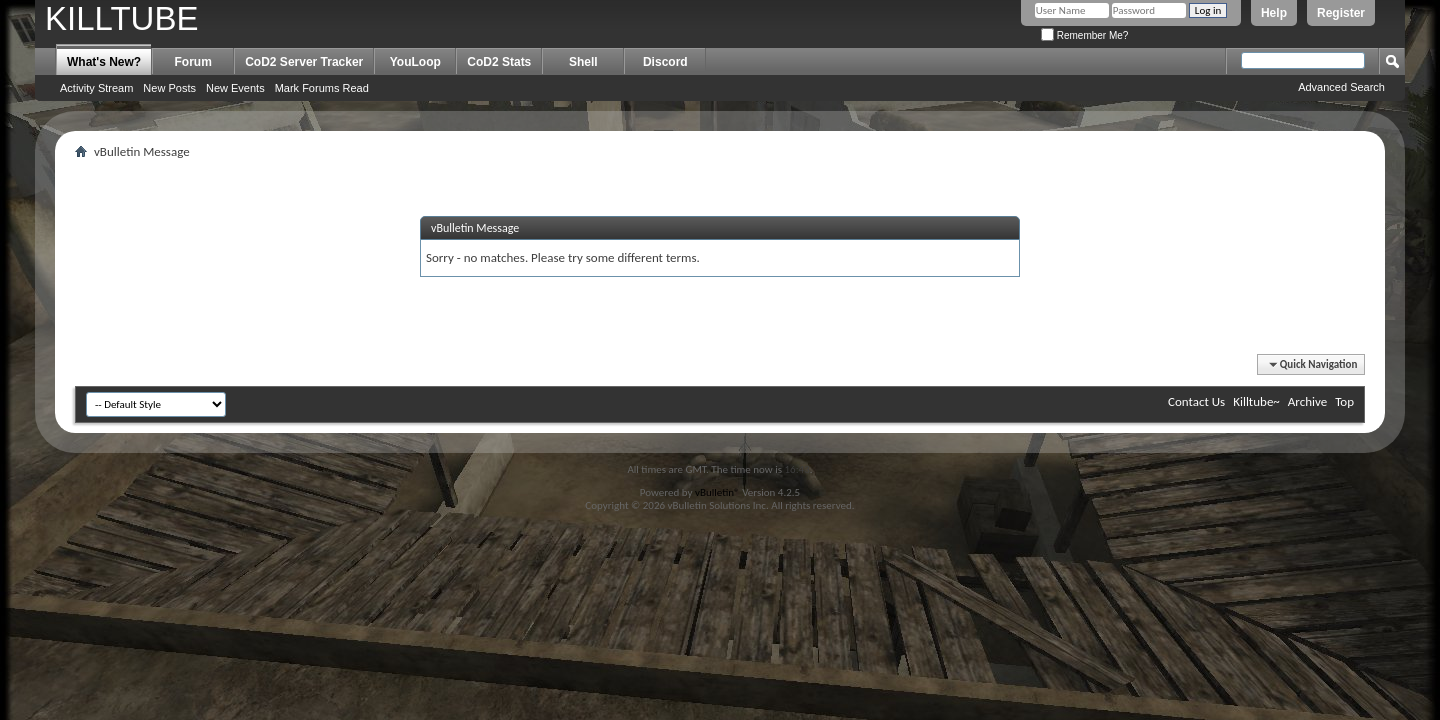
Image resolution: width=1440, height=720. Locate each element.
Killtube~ (1256, 401)
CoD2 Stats (499, 62)
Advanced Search (1341, 87)
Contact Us (1196, 401)
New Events (235, 88)
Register (1341, 13)
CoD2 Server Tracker (304, 62)
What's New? (104, 62)
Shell (583, 62)
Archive (1307, 401)
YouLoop (415, 62)
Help (1274, 13)
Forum (193, 62)
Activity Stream (96, 88)
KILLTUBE (121, 18)
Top (1344, 401)
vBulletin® (717, 492)
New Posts (169, 88)
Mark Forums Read (322, 88)
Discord (665, 62)
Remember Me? (1084, 35)
